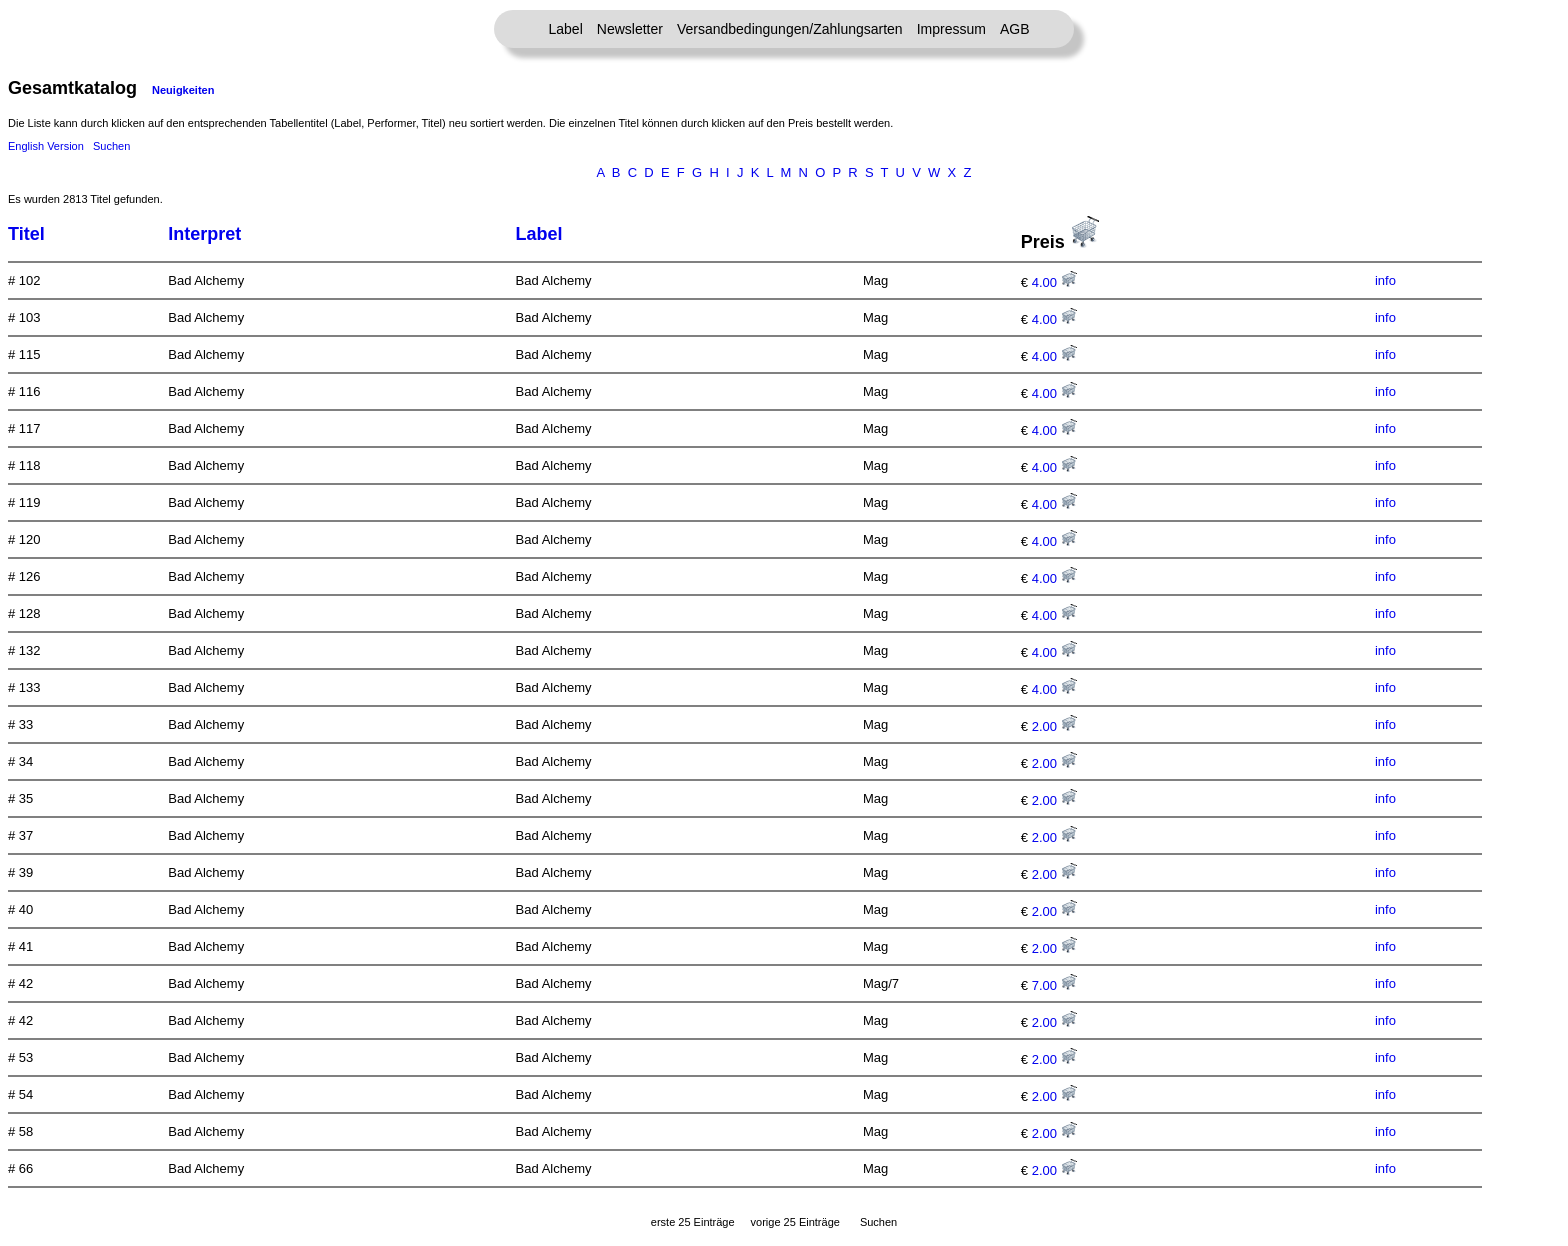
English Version (46, 146)
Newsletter (630, 29)
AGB (1015, 29)
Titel (26, 234)
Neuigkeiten (183, 90)
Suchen (111, 146)
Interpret (204, 234)
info (1385, 280)
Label (566, 29)
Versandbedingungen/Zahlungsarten (790, 29)
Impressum (951, 29)
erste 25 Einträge (693, 1222)
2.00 (1054, 726)
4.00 (1054, 282)
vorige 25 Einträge (795, 1222)
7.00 (1054, 985)
